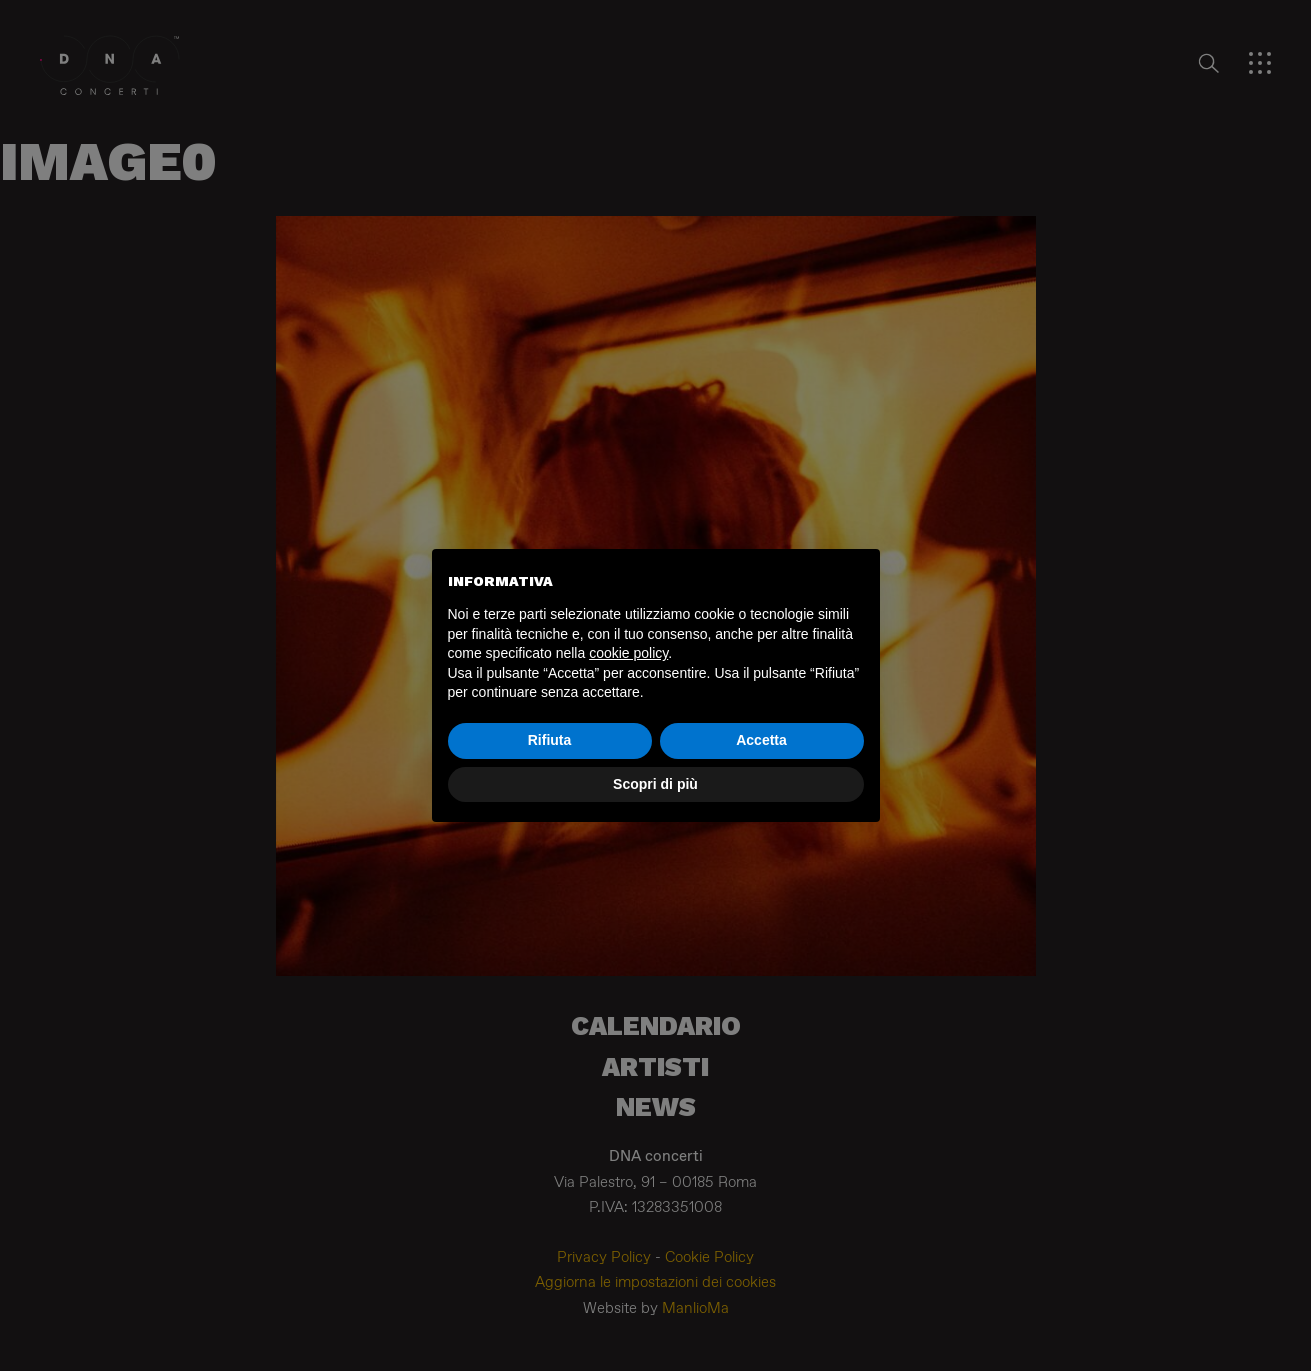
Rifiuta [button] (550, 740)
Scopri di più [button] (655, 784)
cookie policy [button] (628, 653)
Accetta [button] (761, 740)
